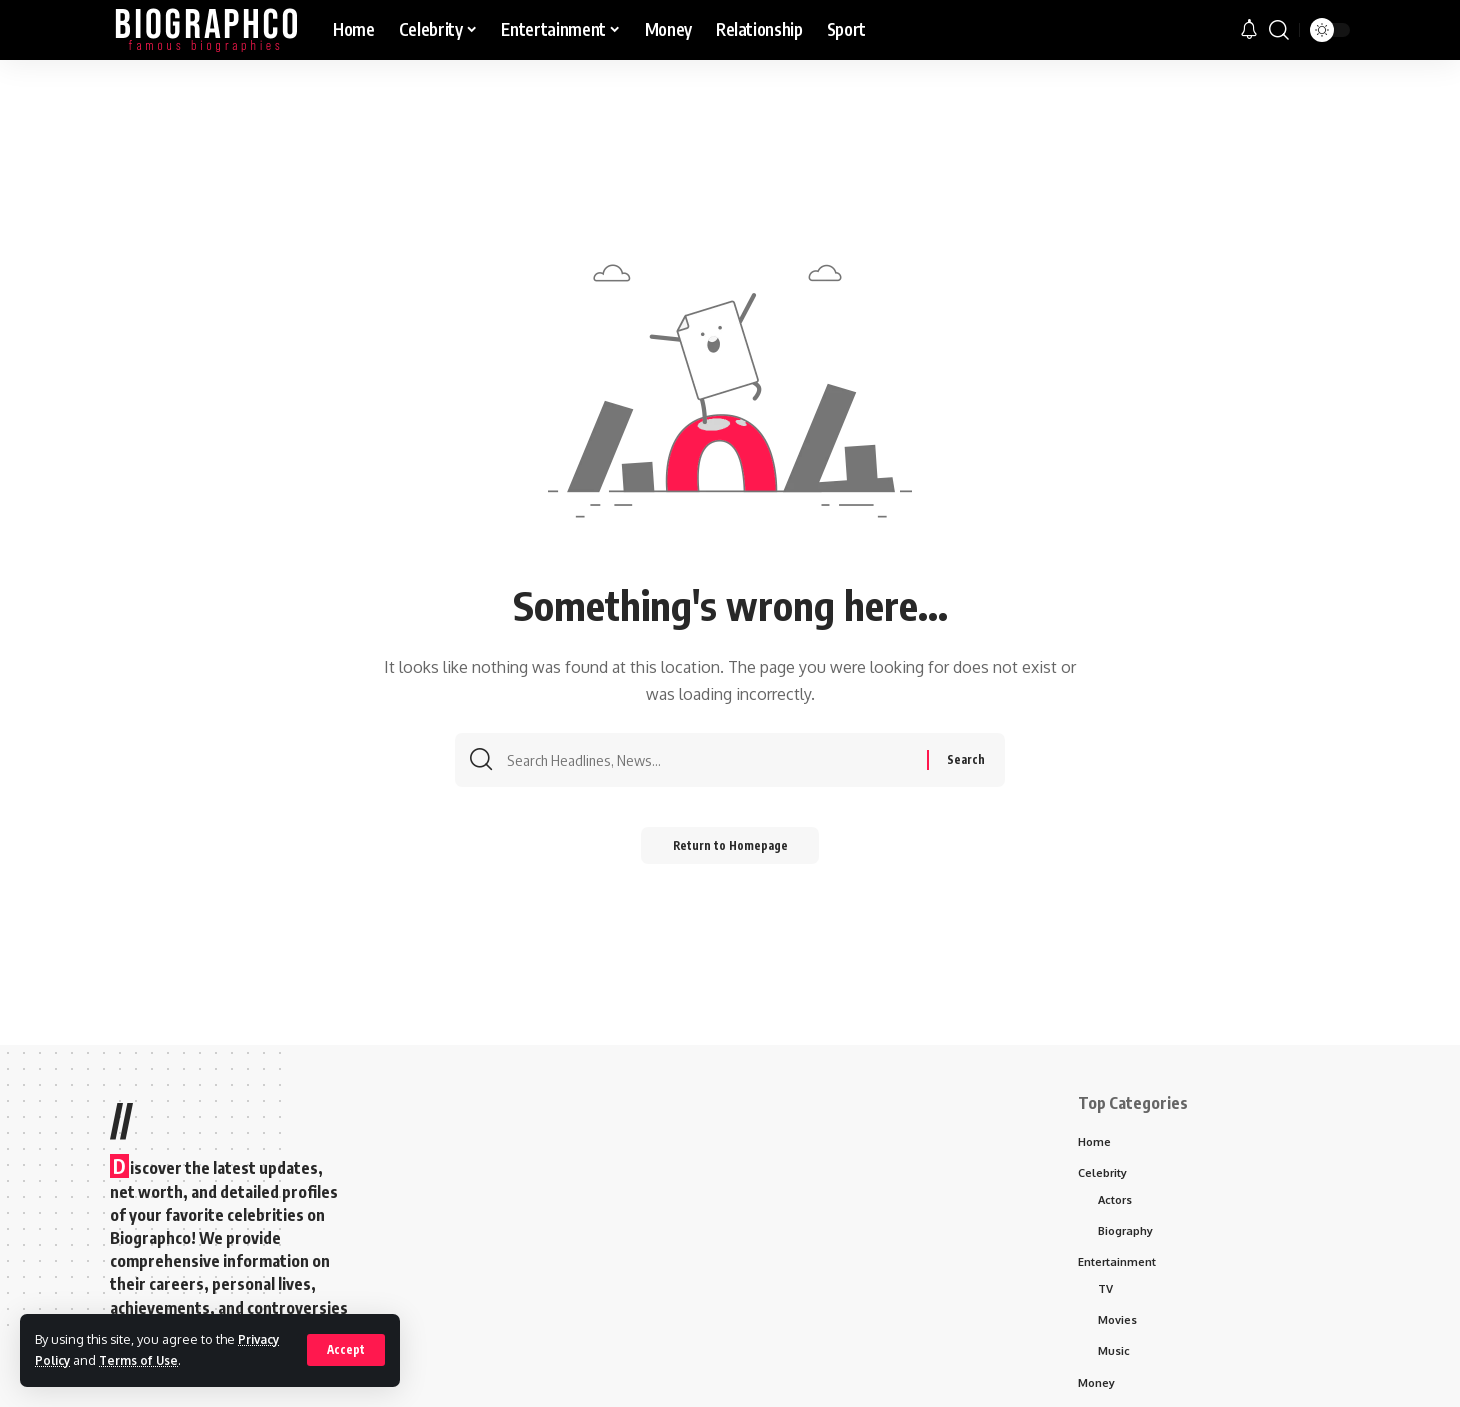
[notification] (1249, 30)
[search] (1279, 30)
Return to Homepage (730, 851)
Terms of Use (144, 1360)
